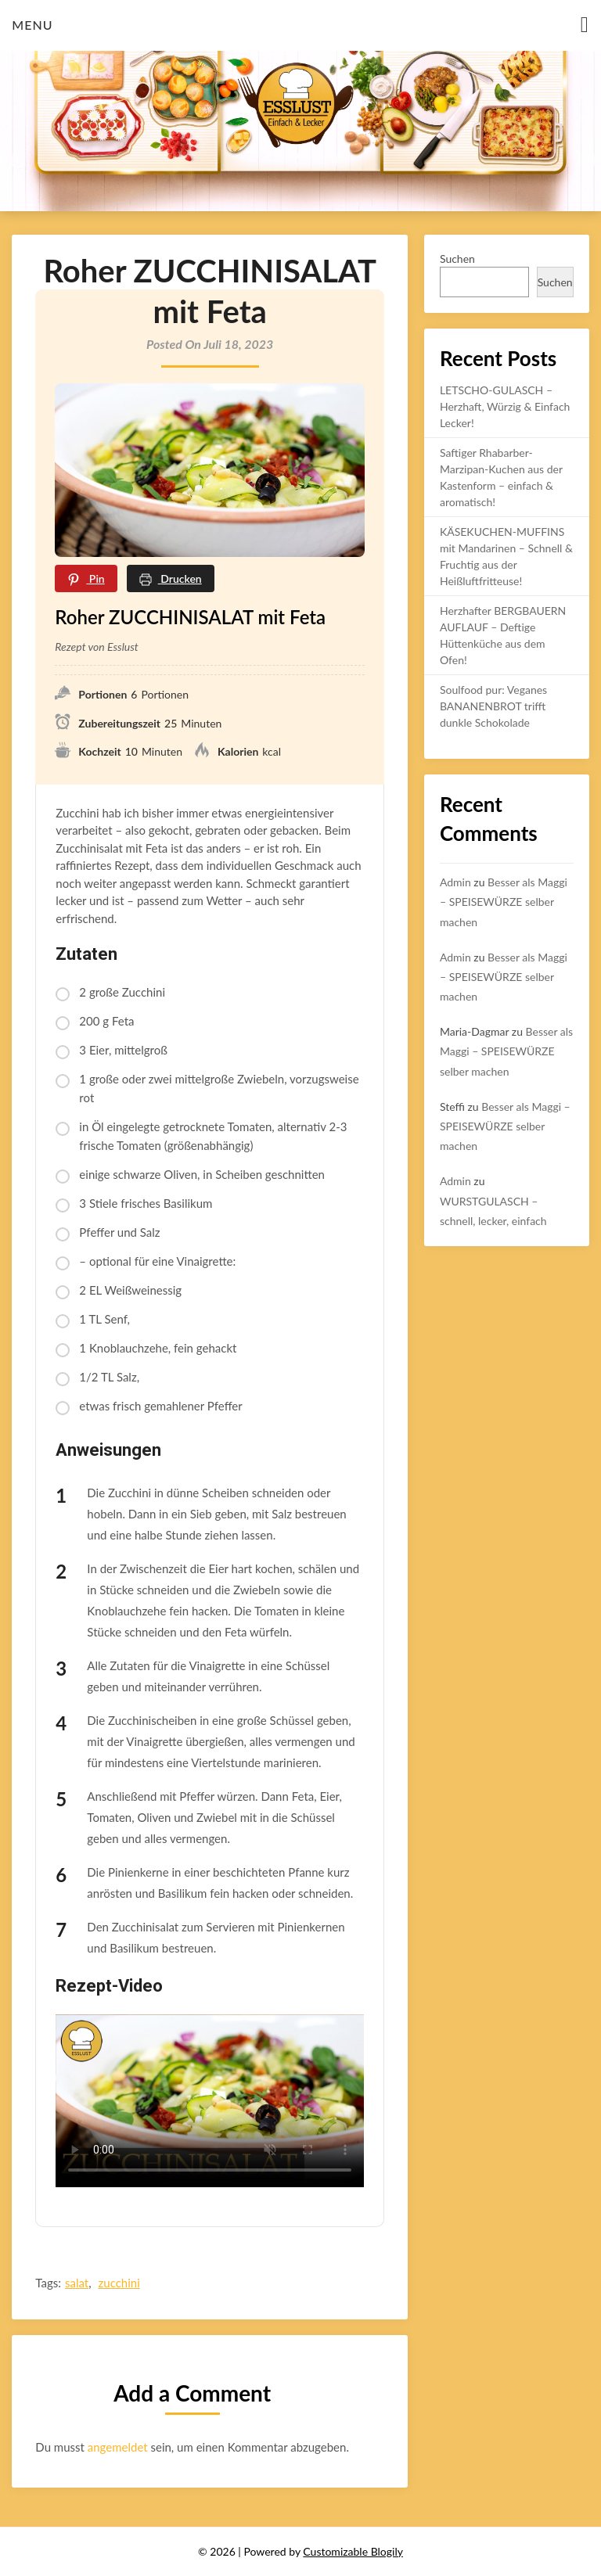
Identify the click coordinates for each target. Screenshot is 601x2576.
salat (76, 2283)
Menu (32, 24)
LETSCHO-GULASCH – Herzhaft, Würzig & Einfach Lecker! (505, 406)
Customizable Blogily (353, 2551)
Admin (455, 882)
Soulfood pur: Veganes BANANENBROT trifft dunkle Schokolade (493, 706)
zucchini (119, 2283)
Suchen (457, 258)
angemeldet (118, 2447)
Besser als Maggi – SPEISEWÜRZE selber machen (503, 901)
